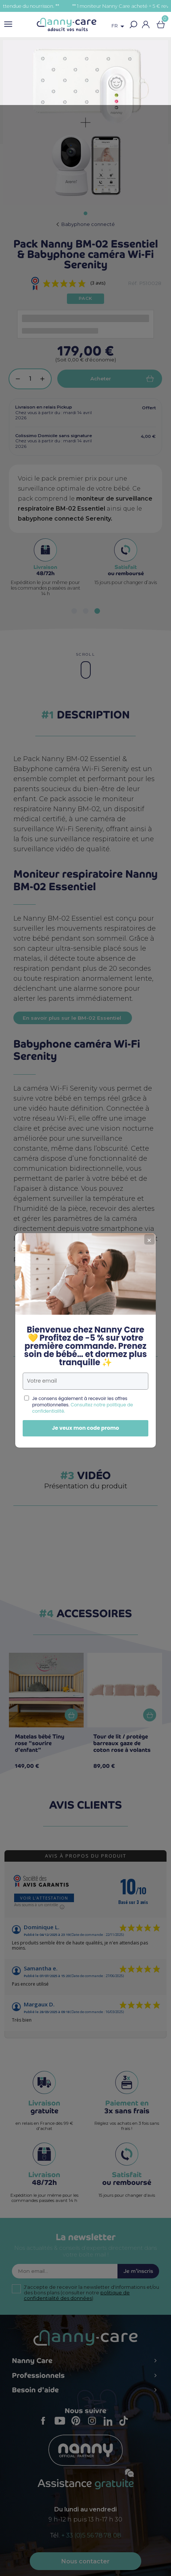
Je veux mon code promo (85, 1375)
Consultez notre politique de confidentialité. (82, 1355)
